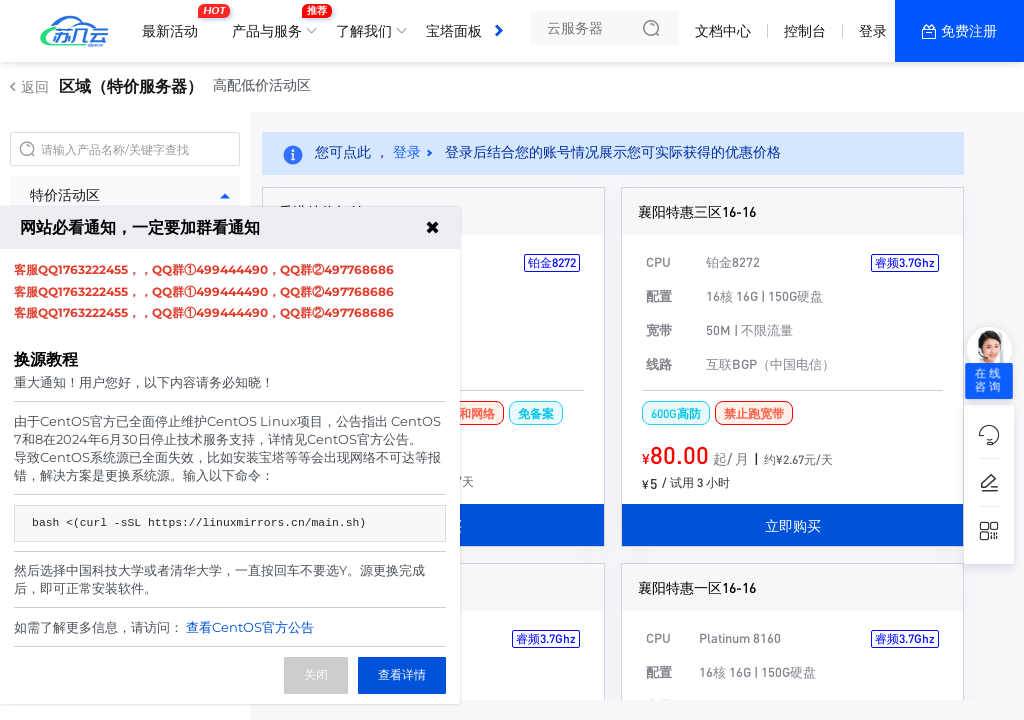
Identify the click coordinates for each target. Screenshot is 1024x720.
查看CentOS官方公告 (250, 627)
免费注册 (969, 31)
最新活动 (175, 23)
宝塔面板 (454, 31)
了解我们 (364, 31)
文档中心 (723, 31)
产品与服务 (272, 23)
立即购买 (793, 525)
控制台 (805, 31)
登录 (873, 31)
